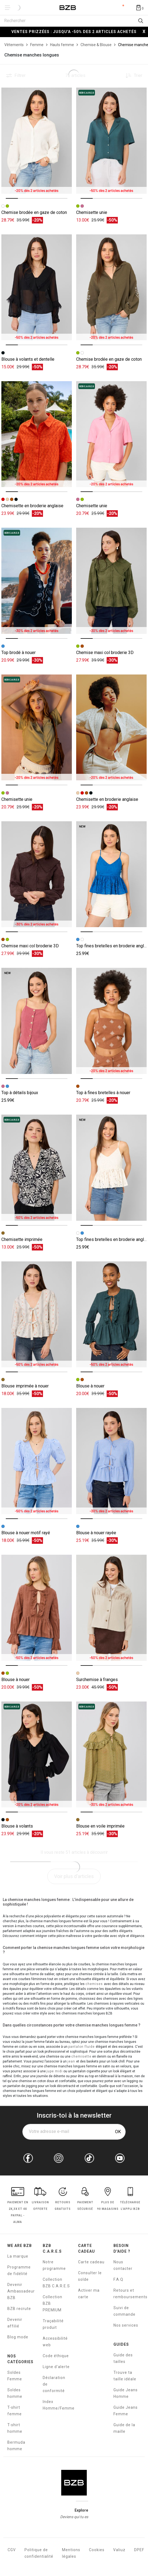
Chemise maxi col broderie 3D (105, 652)
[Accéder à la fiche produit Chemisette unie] (111, 141)
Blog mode (17, 2337)
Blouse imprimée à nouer (25, 1386)
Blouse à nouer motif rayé (25, 1532)
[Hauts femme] (62, 45)
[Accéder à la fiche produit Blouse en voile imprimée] (111, 1755)
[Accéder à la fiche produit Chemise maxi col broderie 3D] (111, 581)
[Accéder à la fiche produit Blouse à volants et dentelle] (36, 287)
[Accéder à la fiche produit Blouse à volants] (36, 1755)
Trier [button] (138, 75)
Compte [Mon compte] (119, 7)
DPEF (139, 2550)
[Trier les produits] (131, 75)
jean (71, 2061)
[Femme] (37, 45)
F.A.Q (118, 2279)
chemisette (81, 2056)
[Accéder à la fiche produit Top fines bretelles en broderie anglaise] (111, 874)
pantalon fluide (82, 2047)
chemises (94, 1984)
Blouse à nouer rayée (96, 1532)
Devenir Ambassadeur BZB (21, 2291)
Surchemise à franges (97, 1679)
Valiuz (119, 2550)
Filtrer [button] (20, 75)
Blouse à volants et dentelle (27, 359)
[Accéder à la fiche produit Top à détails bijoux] (36, 1021)
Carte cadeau (91, 2262)
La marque (17, 2256)
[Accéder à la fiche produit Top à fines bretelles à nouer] (111, 1021)
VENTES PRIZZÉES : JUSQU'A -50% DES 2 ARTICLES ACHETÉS (74, 31)
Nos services (125, 2325)
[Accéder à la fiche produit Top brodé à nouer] (36, 581)
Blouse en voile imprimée (100, 1826)
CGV (12, 2550)
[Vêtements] (14, 45)
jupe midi (55, 2071)
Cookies (96, 2550)
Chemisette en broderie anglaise (32, 505)
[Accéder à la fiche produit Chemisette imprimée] (36, 1168)
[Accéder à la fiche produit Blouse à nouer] (111, 1314)
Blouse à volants (17, 1826)
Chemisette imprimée (21, 1239)
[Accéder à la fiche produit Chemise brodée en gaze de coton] (36, 141)
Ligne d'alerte (56, 2367)
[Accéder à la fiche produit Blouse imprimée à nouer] (36, 1314)
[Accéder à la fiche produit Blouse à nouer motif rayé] (36, 1461)
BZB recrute (19, 2308)
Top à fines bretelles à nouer (103, 1092)
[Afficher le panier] (139, 7)
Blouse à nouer (90, 1386)
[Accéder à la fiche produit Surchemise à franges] (111, 1608)
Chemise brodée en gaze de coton (34, 212)
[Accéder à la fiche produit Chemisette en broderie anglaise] (36, 434)
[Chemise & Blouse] (96, 45)
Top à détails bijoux (19, 1092)
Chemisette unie (91, 212)
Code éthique (56, 2356)
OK (118, 2131)
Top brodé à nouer (18, 652)
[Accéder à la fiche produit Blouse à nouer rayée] (111, 1461)
